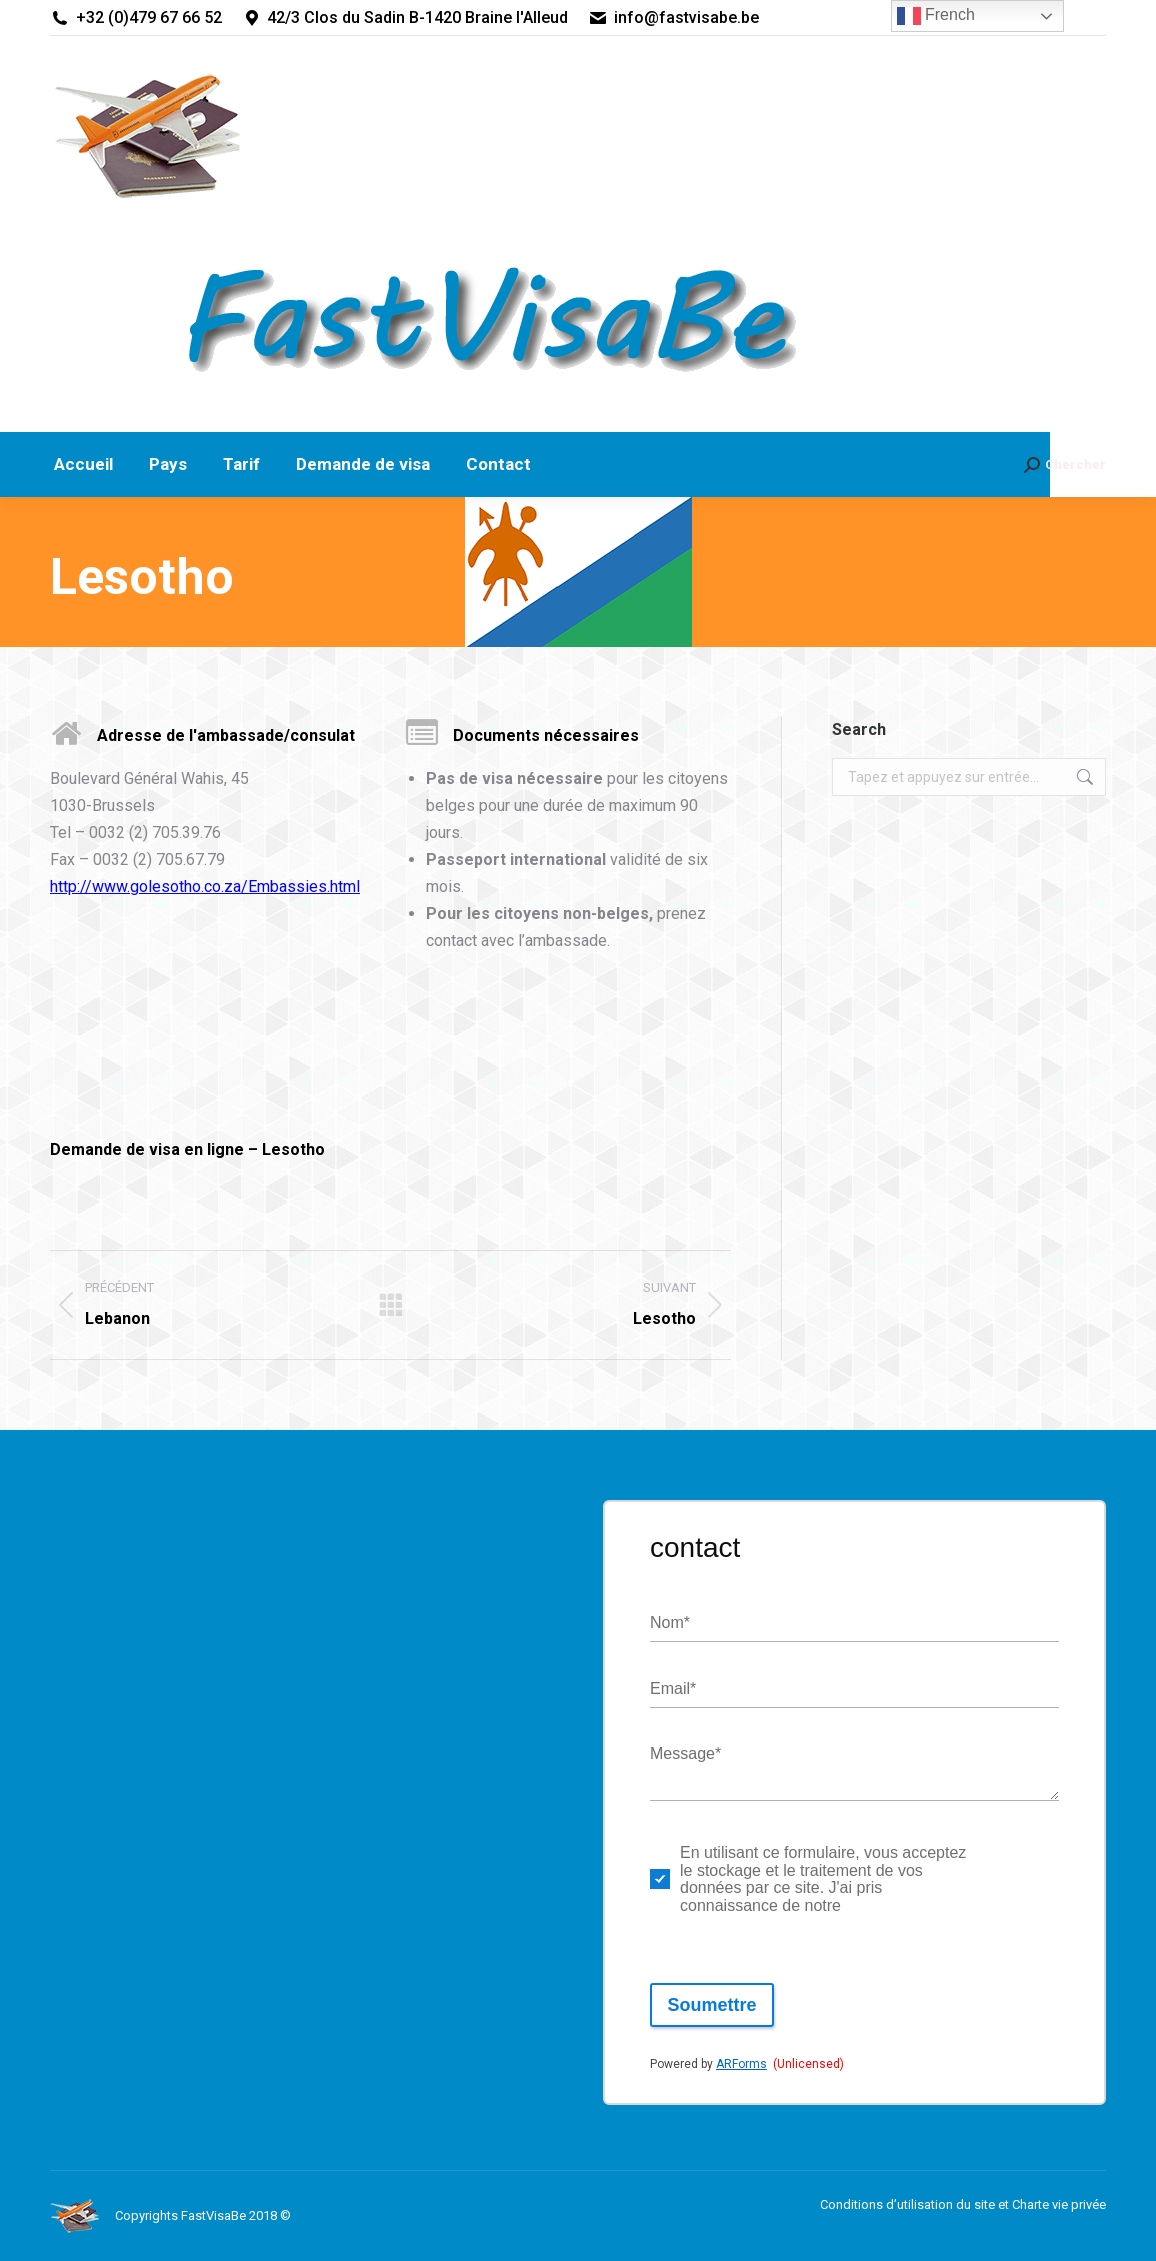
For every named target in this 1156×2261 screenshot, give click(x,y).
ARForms (741, 2064)
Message (685, 1754)
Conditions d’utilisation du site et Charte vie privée (963, 2204)
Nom (670, 1623)
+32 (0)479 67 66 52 (136, 18)
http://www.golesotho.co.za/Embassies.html (205, 886)
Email (673, 1689)
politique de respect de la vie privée (1007, 1879)
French (936, 16)
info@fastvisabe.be (673, 18)
